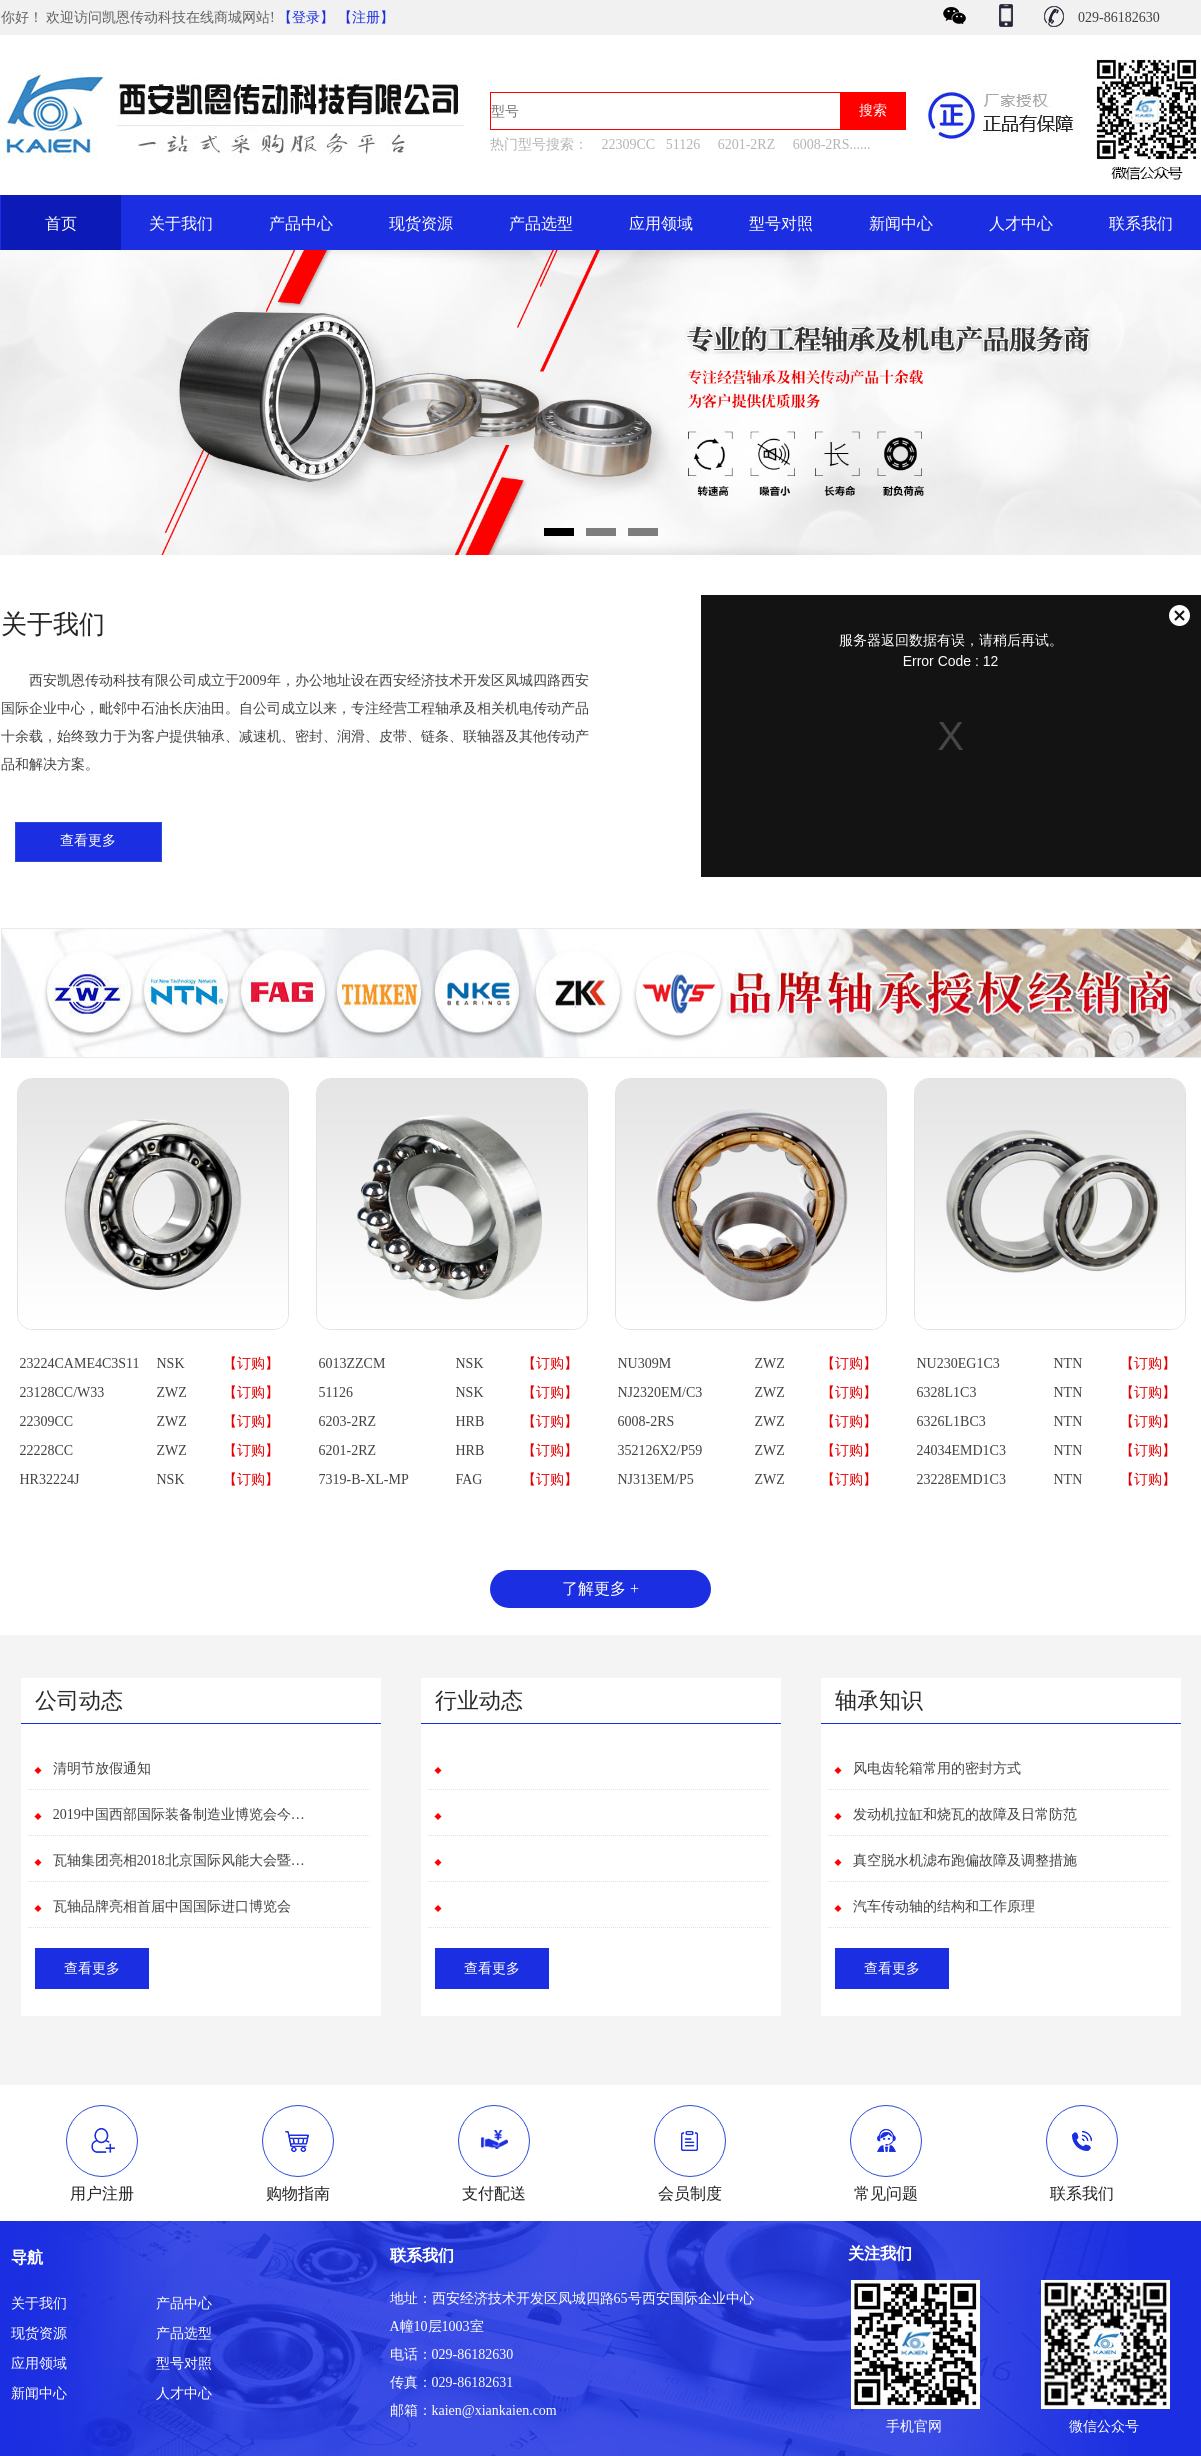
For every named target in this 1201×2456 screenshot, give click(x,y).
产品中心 (301, 223)
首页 (61, 223)
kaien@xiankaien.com (494, 2410)
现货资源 (421, 223)
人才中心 (1021, 223)
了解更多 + (600, 1588)
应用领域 (661, 223)
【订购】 (251, 1363)
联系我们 (1141, 223)
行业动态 (479, 1700)
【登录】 (306, 17)
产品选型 (541, 223)
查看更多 (88, 840)
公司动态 (79, 1700)
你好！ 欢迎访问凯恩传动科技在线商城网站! (140, 17)
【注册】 (366, 17)
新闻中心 (901, 223)
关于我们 (181, 223)
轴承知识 (879, 1700)
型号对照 (781, 223)
